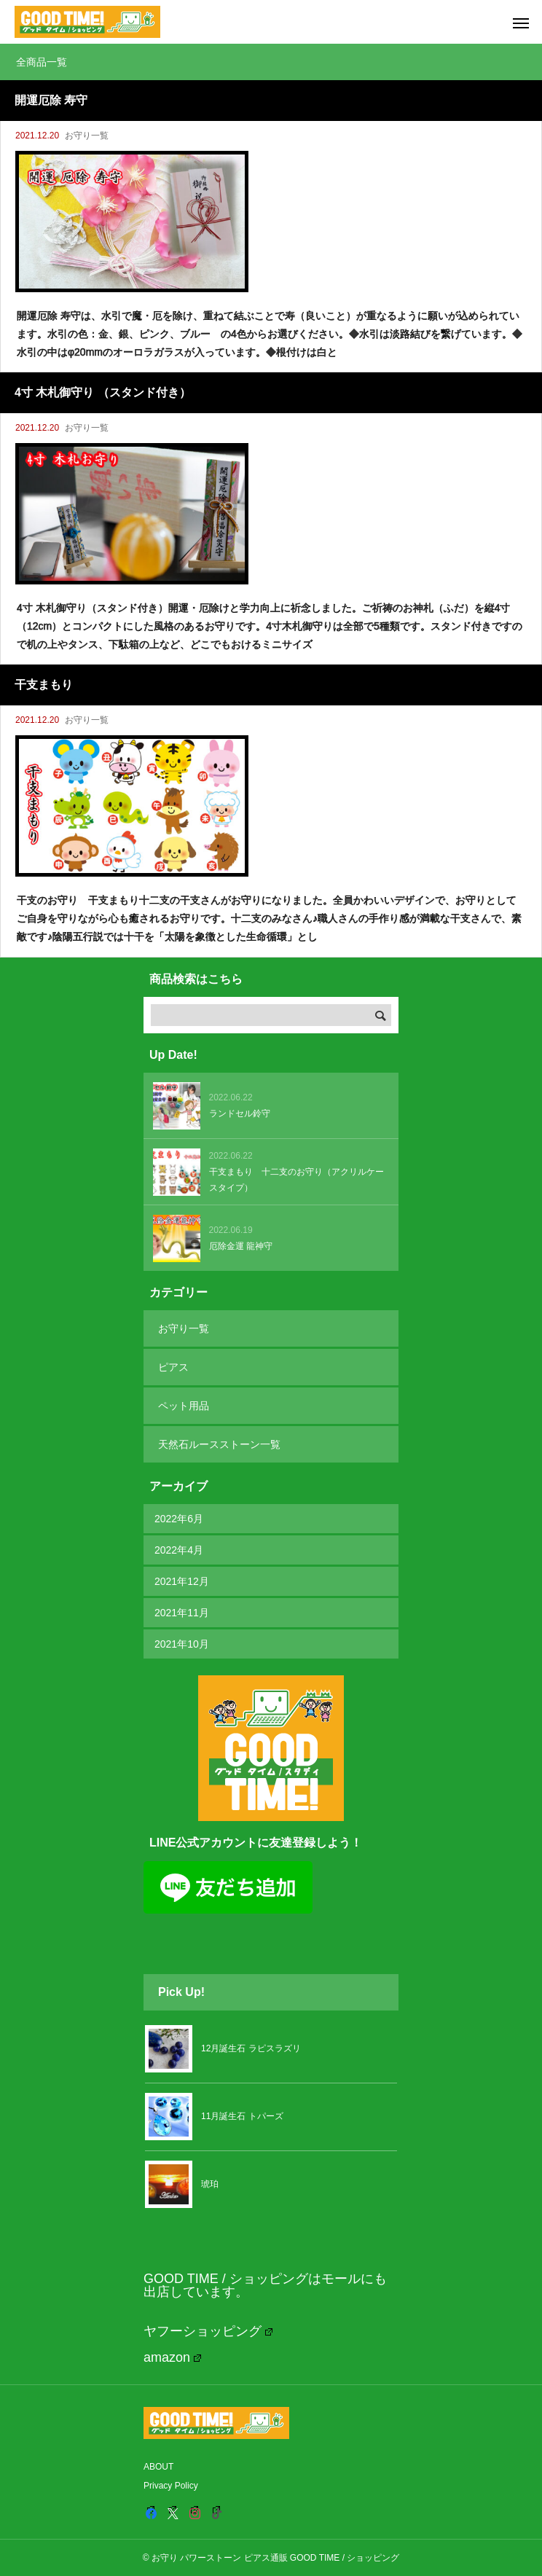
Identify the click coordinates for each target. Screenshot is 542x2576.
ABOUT (158, 2467)
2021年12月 (181, 1581)
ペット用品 (183, 1406)
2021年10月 (181, 1644)
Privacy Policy (171, 2486)
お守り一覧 (87, 135)
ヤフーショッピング (208, 2331)
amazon (172, 2357)
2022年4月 (178, 1550)
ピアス (173, 1367)
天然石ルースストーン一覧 (219, 1444)
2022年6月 (178, 1518)
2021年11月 (181, 1612)
